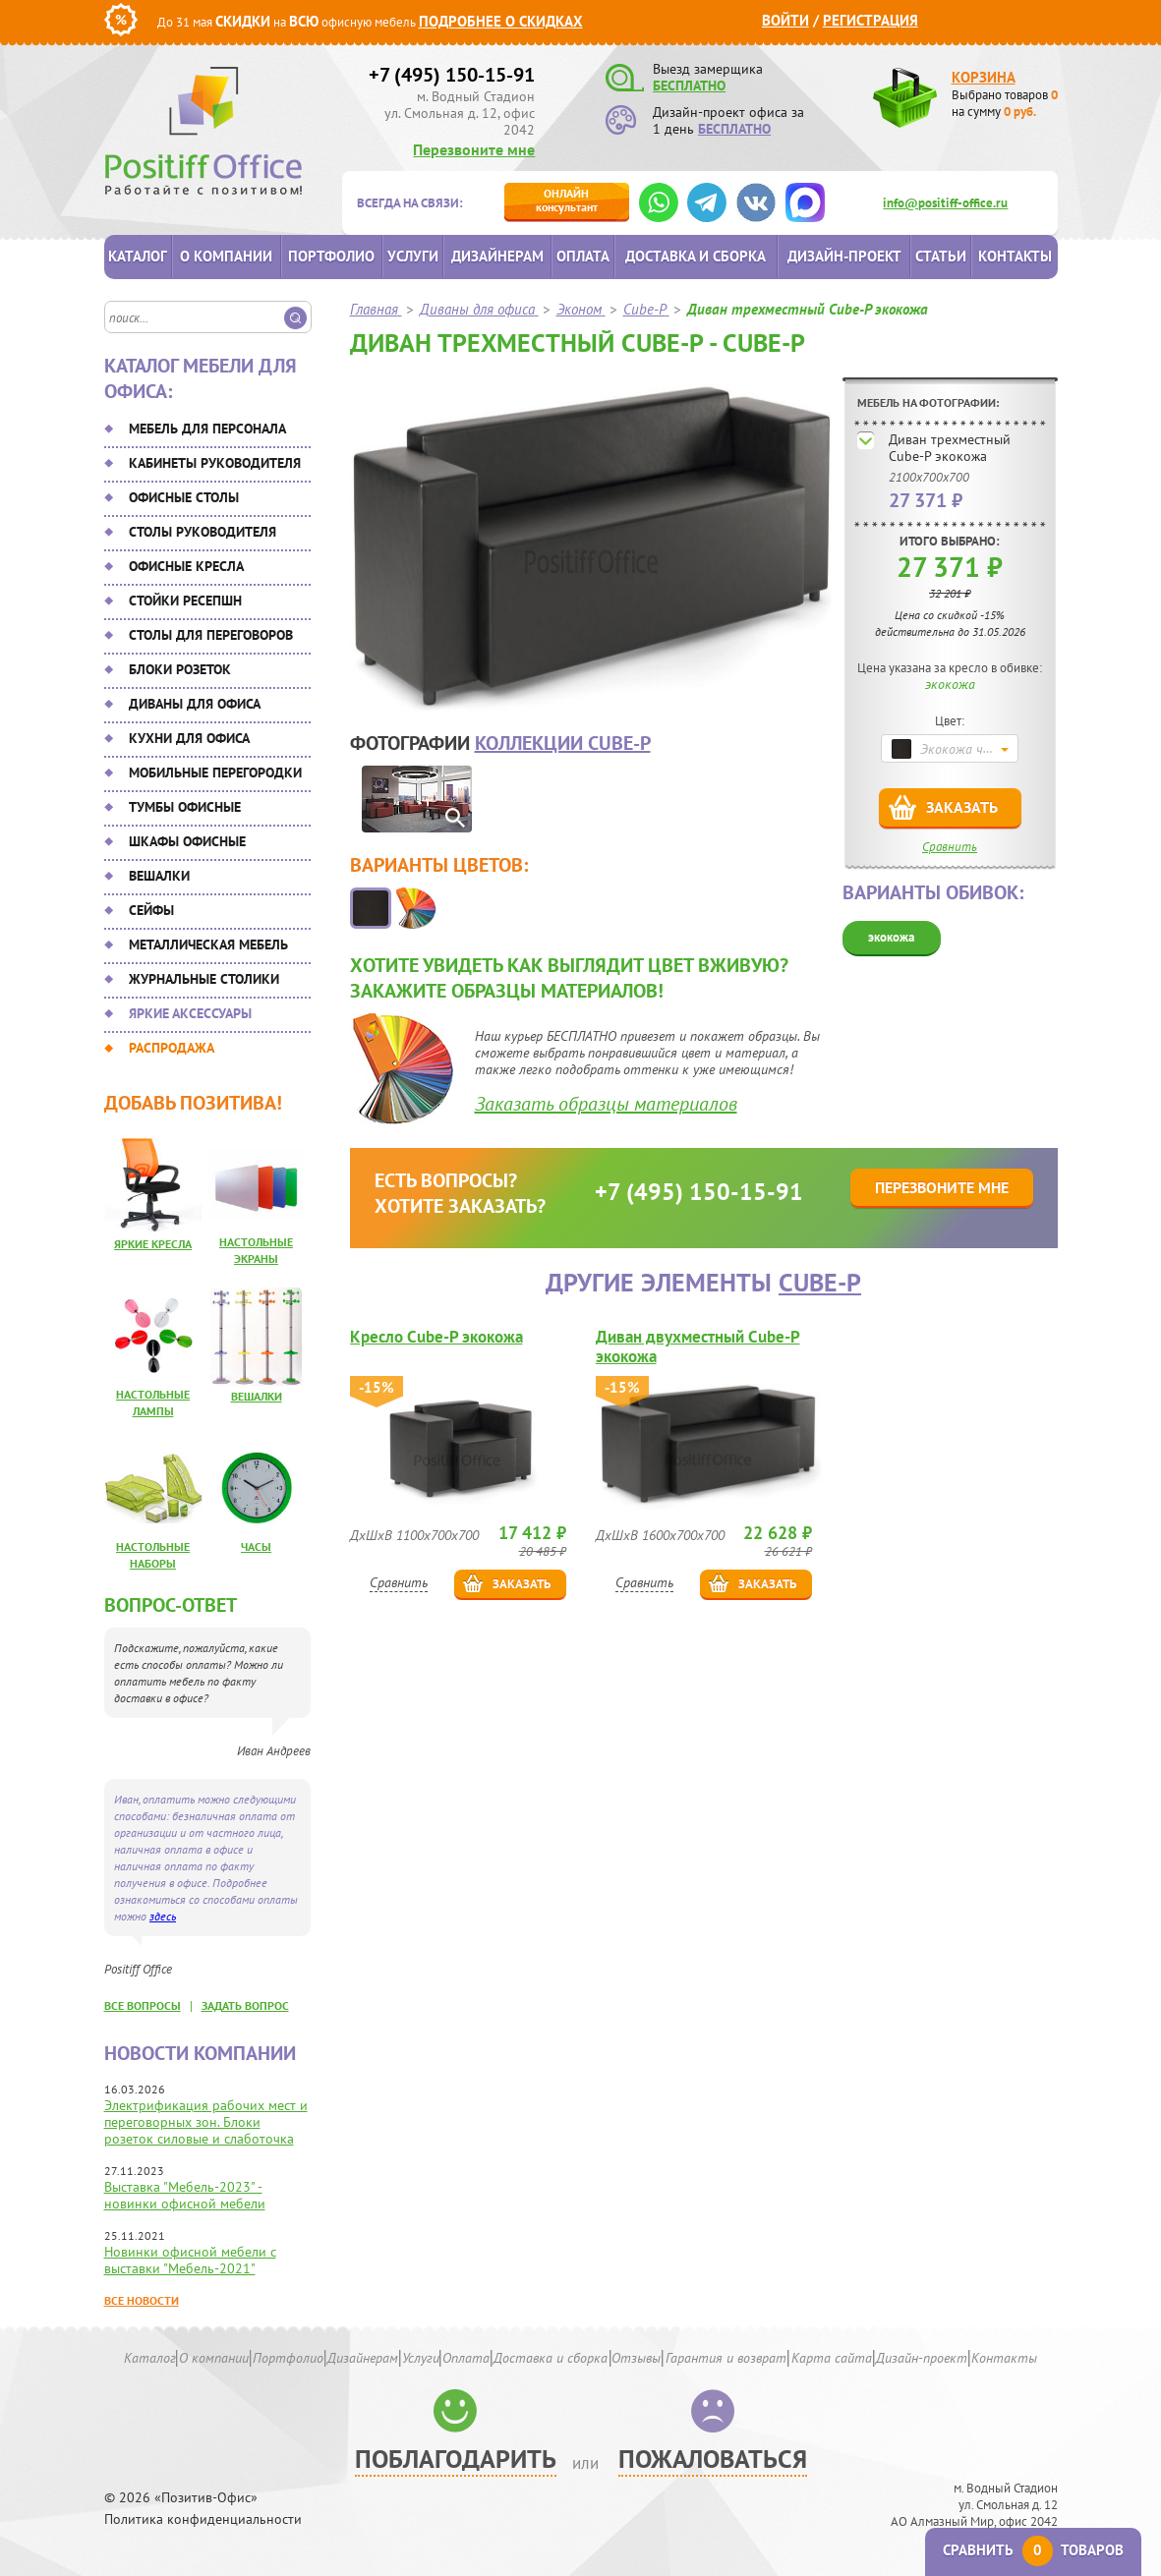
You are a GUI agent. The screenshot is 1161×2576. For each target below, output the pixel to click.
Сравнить (949, 846)
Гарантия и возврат (726, 2358)
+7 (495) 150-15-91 (452, 74)
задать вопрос (245, 2005)
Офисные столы (184, 497)
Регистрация (870, 20)
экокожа (891, 937)
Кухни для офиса (189, 738)
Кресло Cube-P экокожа (436, 1337)
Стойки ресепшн (185, 600)
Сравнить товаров (1033, 2550)
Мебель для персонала (207, 428)
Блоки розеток (180, 669)
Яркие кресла (153, 1243)
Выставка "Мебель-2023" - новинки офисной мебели (184, 2195)
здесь (162, 1916)
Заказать (962, 807)
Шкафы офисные (187, 841)
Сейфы (151, 910)
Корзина (984, 77)
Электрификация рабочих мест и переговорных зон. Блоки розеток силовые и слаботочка (206, 2121)
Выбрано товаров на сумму (1005, 103)
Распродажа (171, 1048)
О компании (226, 256)
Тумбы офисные (185, 807)
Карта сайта (831, 2358)
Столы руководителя (202, 532)
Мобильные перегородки (215, 772)
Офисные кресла (186, 566)
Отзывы (636, 2358)
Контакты (1015, 256)
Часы (256, 1546)
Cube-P (820, 1282)
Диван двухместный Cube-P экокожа (698, 1346)
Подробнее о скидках (501, 21)
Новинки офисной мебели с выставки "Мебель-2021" (190, 2260)
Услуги (412, 256)
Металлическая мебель (208, 944)
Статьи (940, 256)
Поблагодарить (455, 2458)
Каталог (137, 256)
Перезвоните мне (474, 149)
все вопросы (142, 2005)
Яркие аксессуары (190, 1013)
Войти (785, 20)
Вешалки (159, 876)
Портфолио (331, 256)
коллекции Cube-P (563, 743)
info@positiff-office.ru (945, 203)
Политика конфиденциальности (203, 2519)
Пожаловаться (712, 2458)
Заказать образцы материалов (606, 1103)
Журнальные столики (204, 979)
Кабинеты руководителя (215, 463)
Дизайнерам (497, 256)
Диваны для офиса (195, 704)
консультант (566, 200)
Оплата (583, 256)
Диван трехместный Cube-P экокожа (950, 447)
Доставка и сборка (695, 256)
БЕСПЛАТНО (689, 85)
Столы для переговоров (211, 635)
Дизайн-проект (844, 256)
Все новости (141, 2300)
